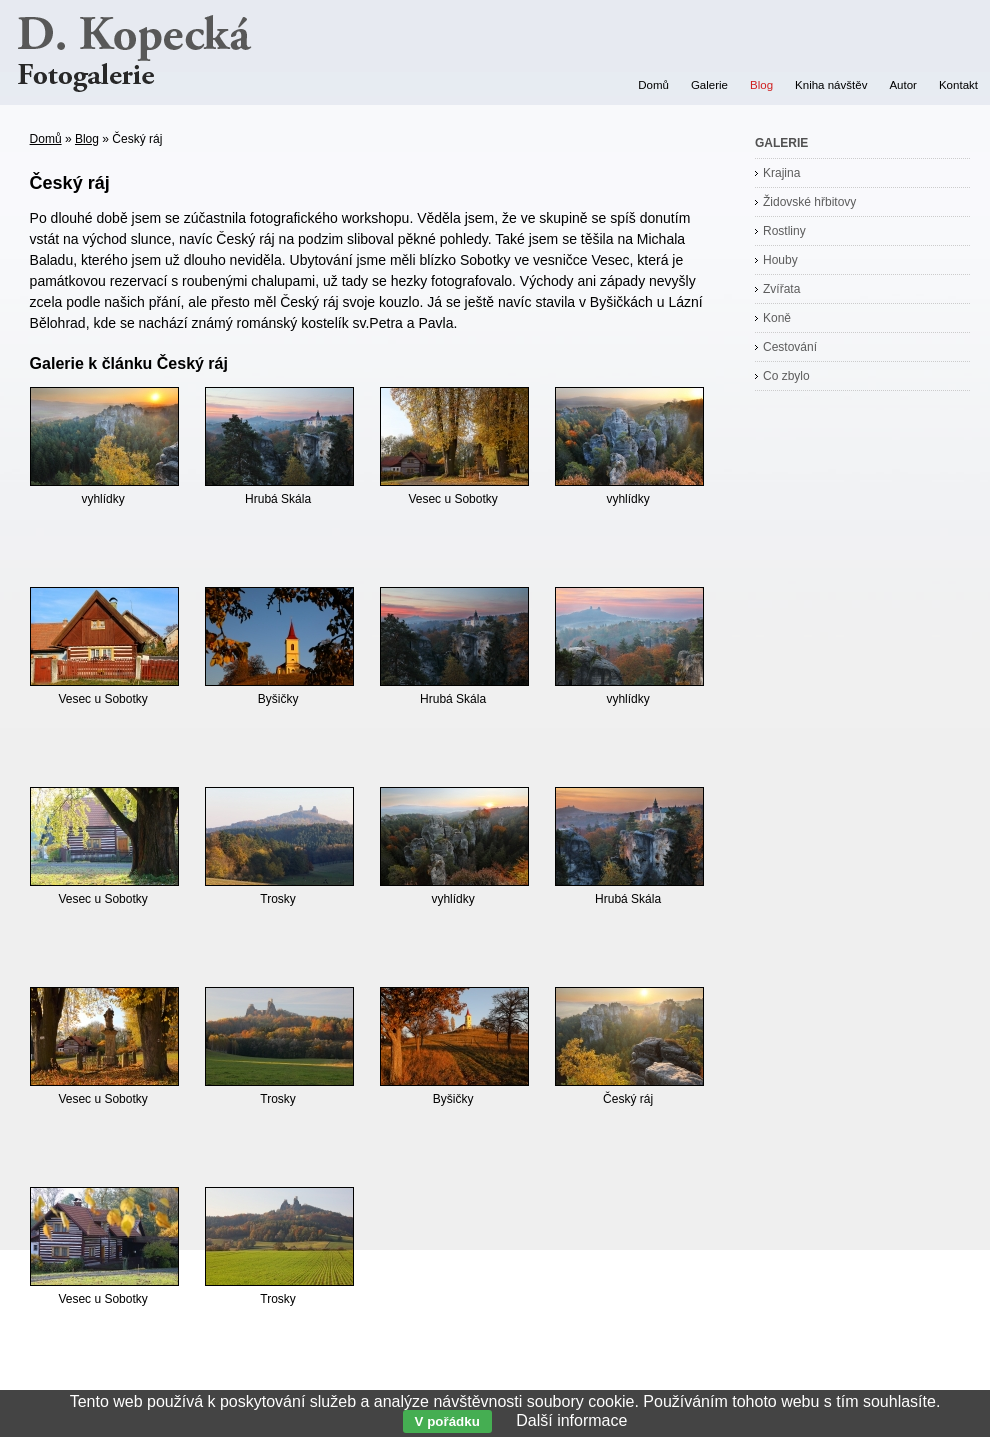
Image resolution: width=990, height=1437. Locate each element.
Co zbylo (786, 376)
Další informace (571, 1420)
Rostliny (784, 231)
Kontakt (958, 85)
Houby (780, 260)
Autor (903, 85)
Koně (777, 318)
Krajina (781, 173)
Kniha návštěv (831, 85)
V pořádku (447, 1421)
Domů (46, 139)
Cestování (790, 347)
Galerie (709, 85)
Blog (87, 139)
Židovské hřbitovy (809, 202)
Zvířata (781, 289)
